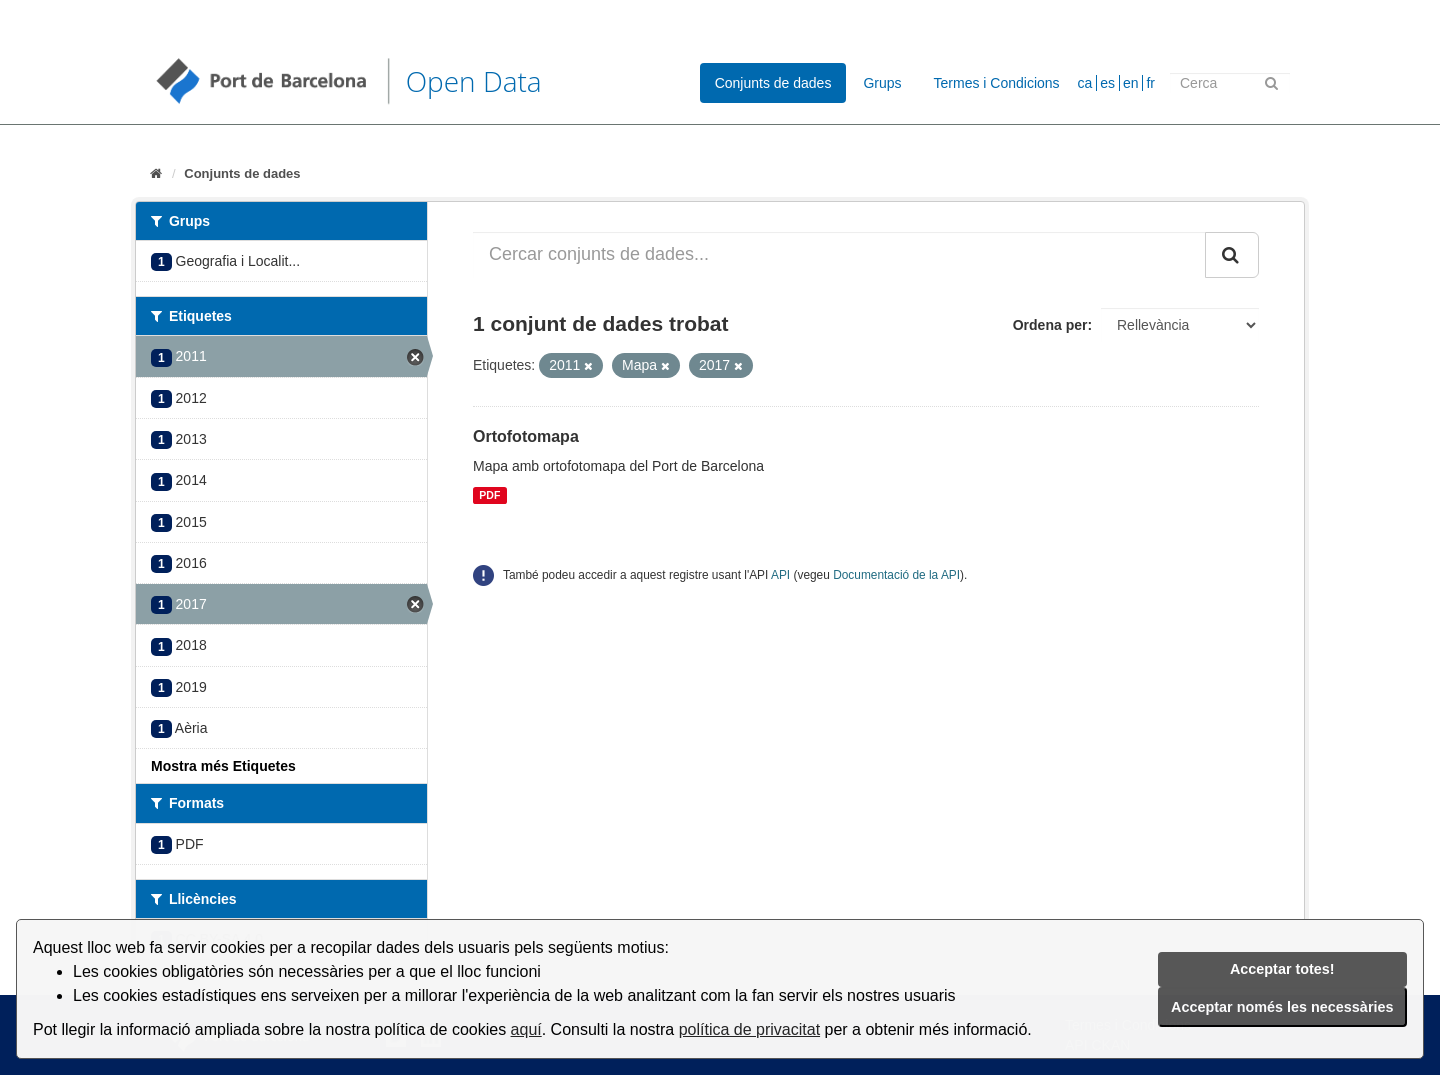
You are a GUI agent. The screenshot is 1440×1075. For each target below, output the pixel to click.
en (1131, 83)
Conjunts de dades (773, 83)
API (780, 575)
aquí (526, 1029)
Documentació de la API (896, 575)
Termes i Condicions (997, 83)
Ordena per (1050, 325)
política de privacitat (749, 1029)
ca (1085, 83)
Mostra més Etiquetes (223, 766)
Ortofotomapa (526, 436)
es (1107, 83)
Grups (882, 83)
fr (1150, 83)
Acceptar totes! (1282, 969)
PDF (489, 495)
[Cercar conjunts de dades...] (839, 255)
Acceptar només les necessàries (1282, 1007)
